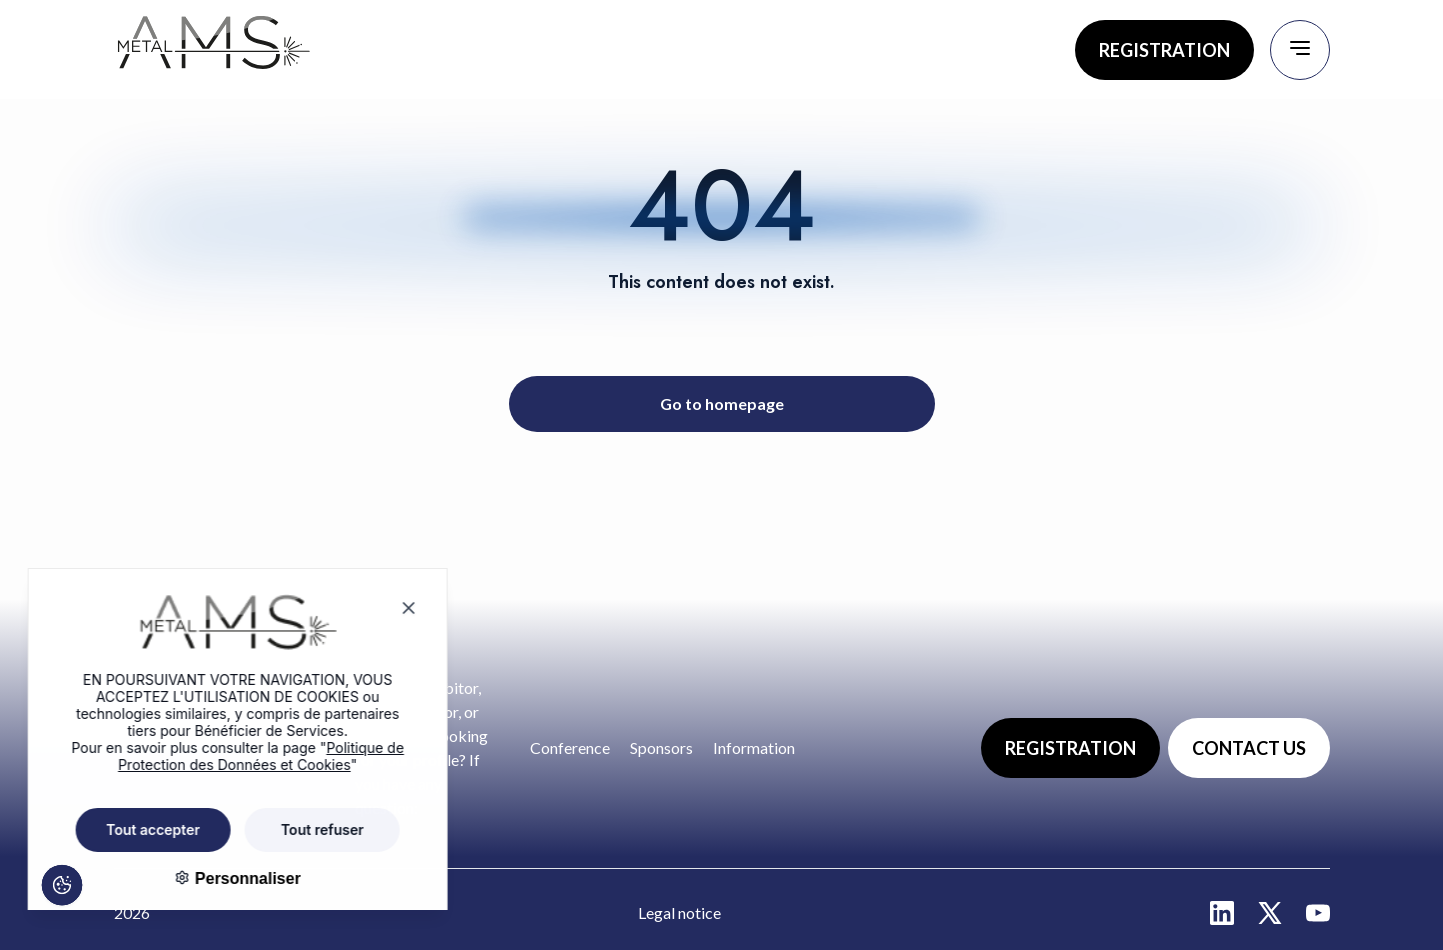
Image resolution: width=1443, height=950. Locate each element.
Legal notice (679, 912)
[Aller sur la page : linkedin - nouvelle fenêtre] (1222, 913)
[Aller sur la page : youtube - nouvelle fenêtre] (1318, 913)
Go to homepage (722, 403)
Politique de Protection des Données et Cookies (244, 756)
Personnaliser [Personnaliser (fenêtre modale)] (228, 878)
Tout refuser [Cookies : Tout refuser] (305, 829)
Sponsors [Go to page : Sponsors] (661, 747)
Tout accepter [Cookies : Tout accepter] (136, 829)
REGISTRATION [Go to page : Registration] (1164, 50)
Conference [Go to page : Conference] (570, 747)
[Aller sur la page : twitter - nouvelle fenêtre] (1270, 913)
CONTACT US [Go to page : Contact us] (1249, 748)
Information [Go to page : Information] (754, 747)
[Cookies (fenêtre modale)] (51, 898)
